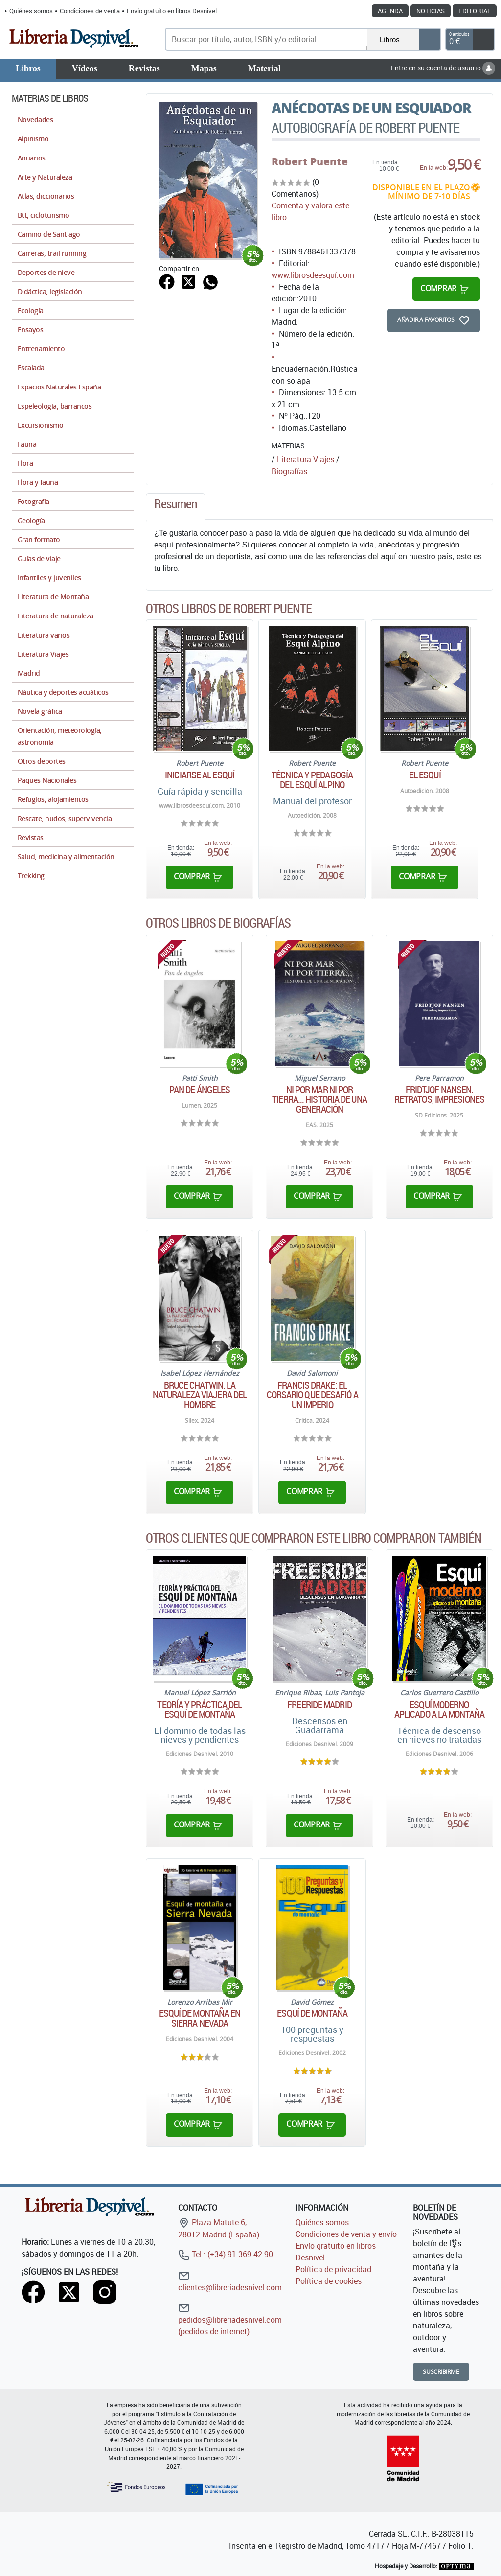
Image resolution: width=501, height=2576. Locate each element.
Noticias (430, 10)
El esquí (425, 775)
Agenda (390, 10)
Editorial (474, 10)
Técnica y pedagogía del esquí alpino (312, 780)
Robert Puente (310, 161)
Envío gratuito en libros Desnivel (172, 10)
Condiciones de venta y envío (346, 2234)
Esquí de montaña (312, 2013)
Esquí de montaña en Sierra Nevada (200, 2018)
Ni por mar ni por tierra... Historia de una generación (319, 1099)
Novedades (35, 119)
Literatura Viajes (305, 459)
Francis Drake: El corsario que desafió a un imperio (312, 1395)
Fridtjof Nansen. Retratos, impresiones (439, 1094)
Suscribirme (441, 2372)
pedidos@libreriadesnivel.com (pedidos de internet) (230, 2319)
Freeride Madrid (319, 1705)
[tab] (175, 506)
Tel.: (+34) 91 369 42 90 (225, 2254)
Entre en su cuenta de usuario (443, 67)
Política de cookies (329, 2281)
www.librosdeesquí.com (313, 275)
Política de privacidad (333, 2269)
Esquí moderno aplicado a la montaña (439, 1709)
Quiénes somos (31, 10)
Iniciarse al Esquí (199, 775)
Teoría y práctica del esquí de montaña (199, 1709)
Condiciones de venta (90, 10)
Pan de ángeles (199, 1089)
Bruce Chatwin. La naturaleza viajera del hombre (200, 1395)
